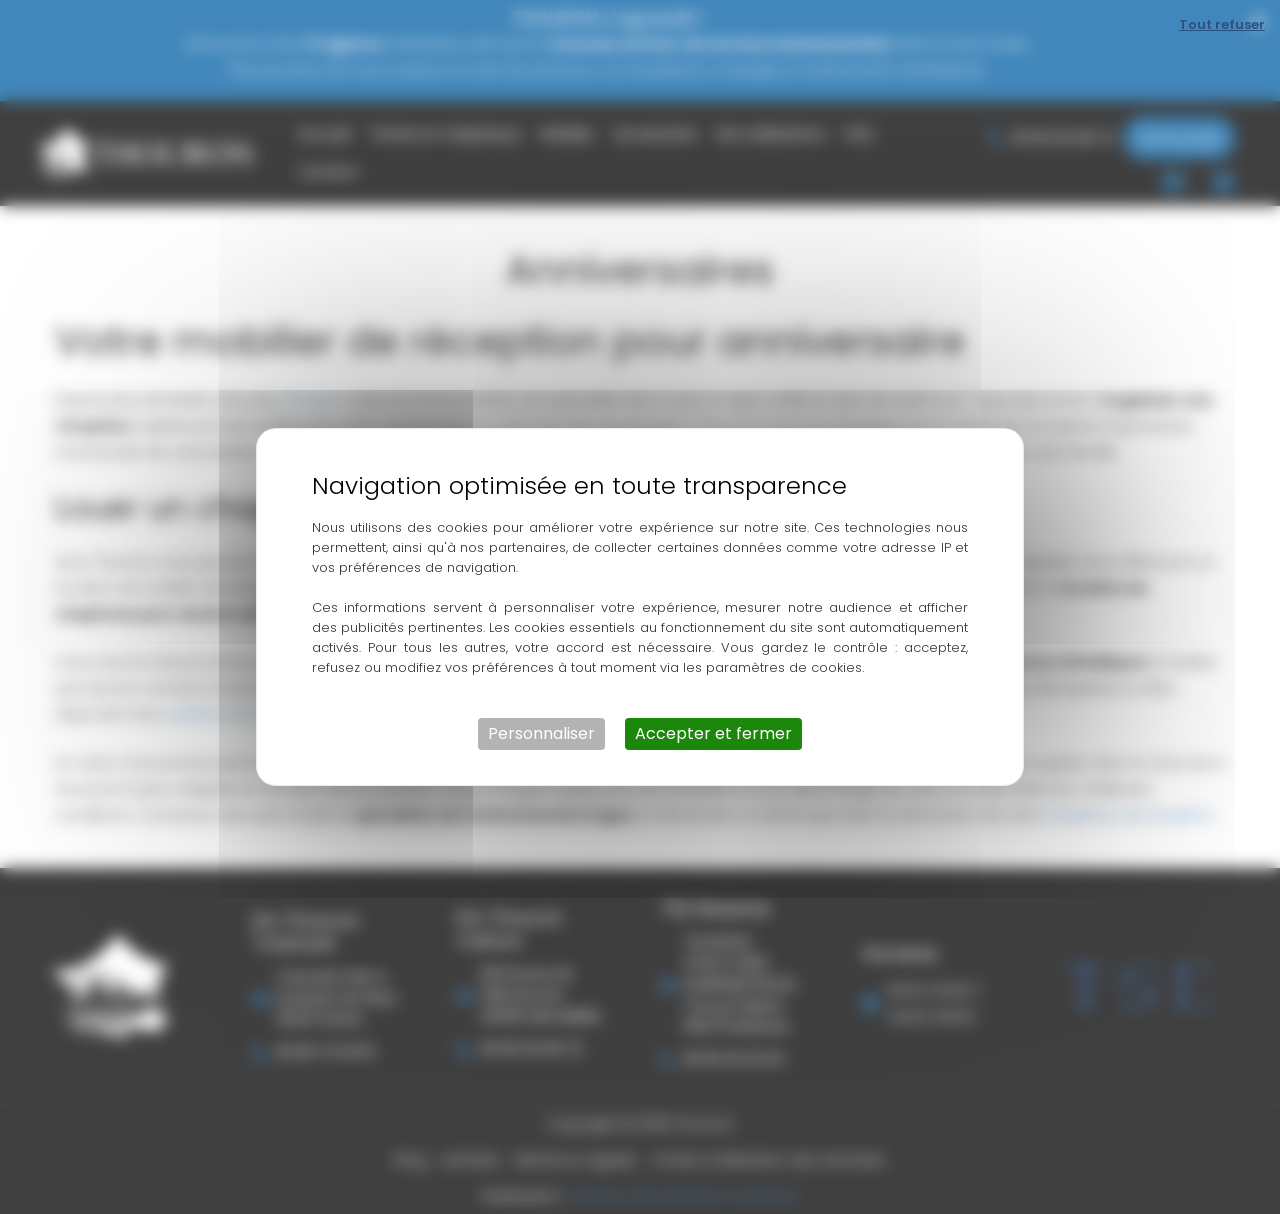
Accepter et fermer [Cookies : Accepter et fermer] (713, 733)
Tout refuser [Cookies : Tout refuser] (1222, 24)
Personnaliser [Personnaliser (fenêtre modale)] (541, 733)
